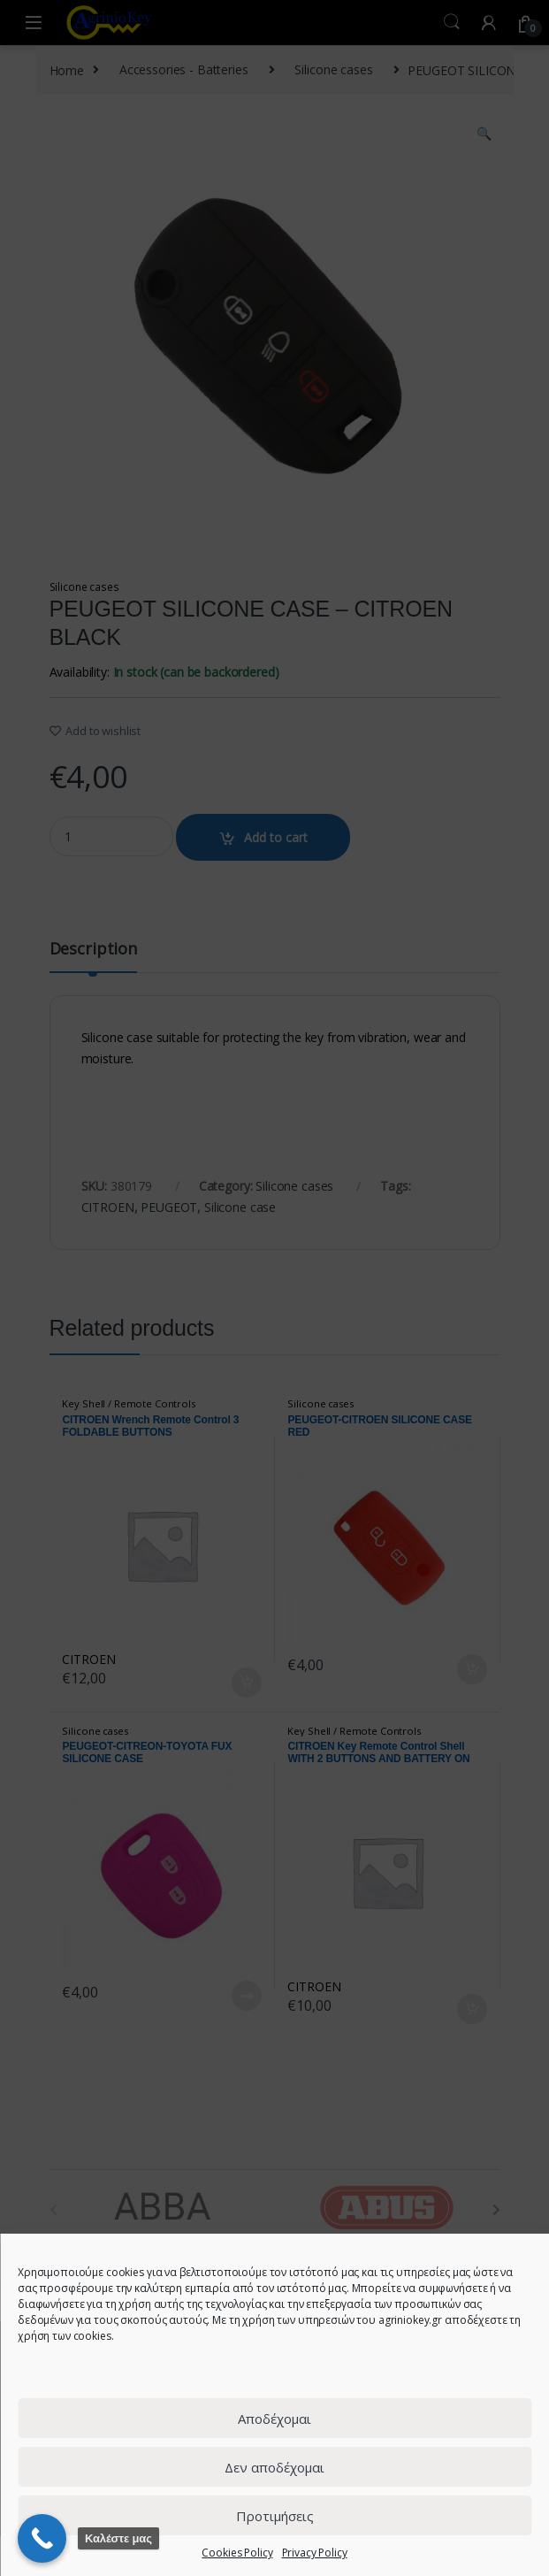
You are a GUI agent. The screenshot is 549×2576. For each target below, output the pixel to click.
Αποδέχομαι (274, 2418)
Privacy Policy (314, 2552)
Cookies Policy (237, 2552)
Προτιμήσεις (275, 2516)
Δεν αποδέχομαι (274, 2467)
